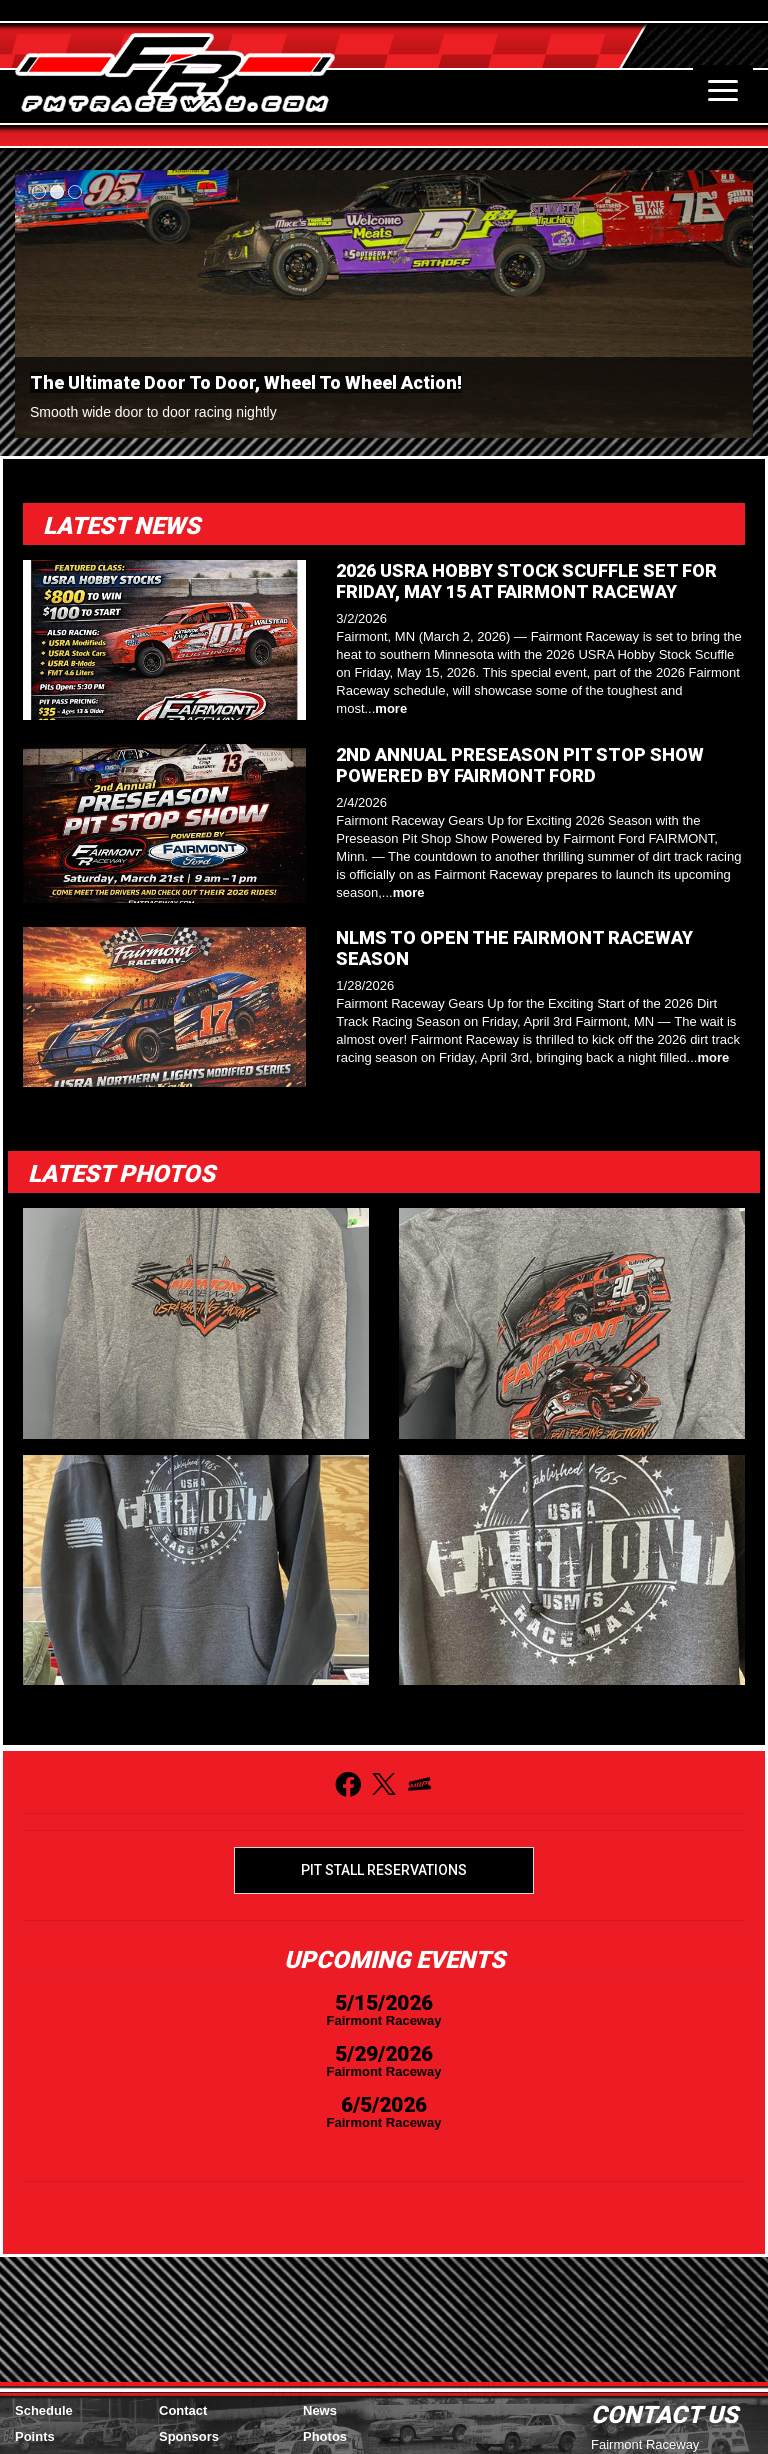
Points (35, 2436)
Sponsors (189, 2436)
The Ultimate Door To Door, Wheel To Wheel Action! (246, 382)
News (320, 2410)
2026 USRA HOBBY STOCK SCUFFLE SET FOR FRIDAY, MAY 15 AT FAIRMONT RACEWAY (526, 581)
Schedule (44, 2410)
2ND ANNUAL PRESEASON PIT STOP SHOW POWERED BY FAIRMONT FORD (520, 765)
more (391, 708)
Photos (325, 2436)
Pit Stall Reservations (384, 1870)
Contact (183, 2410)
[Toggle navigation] (723, 90)
